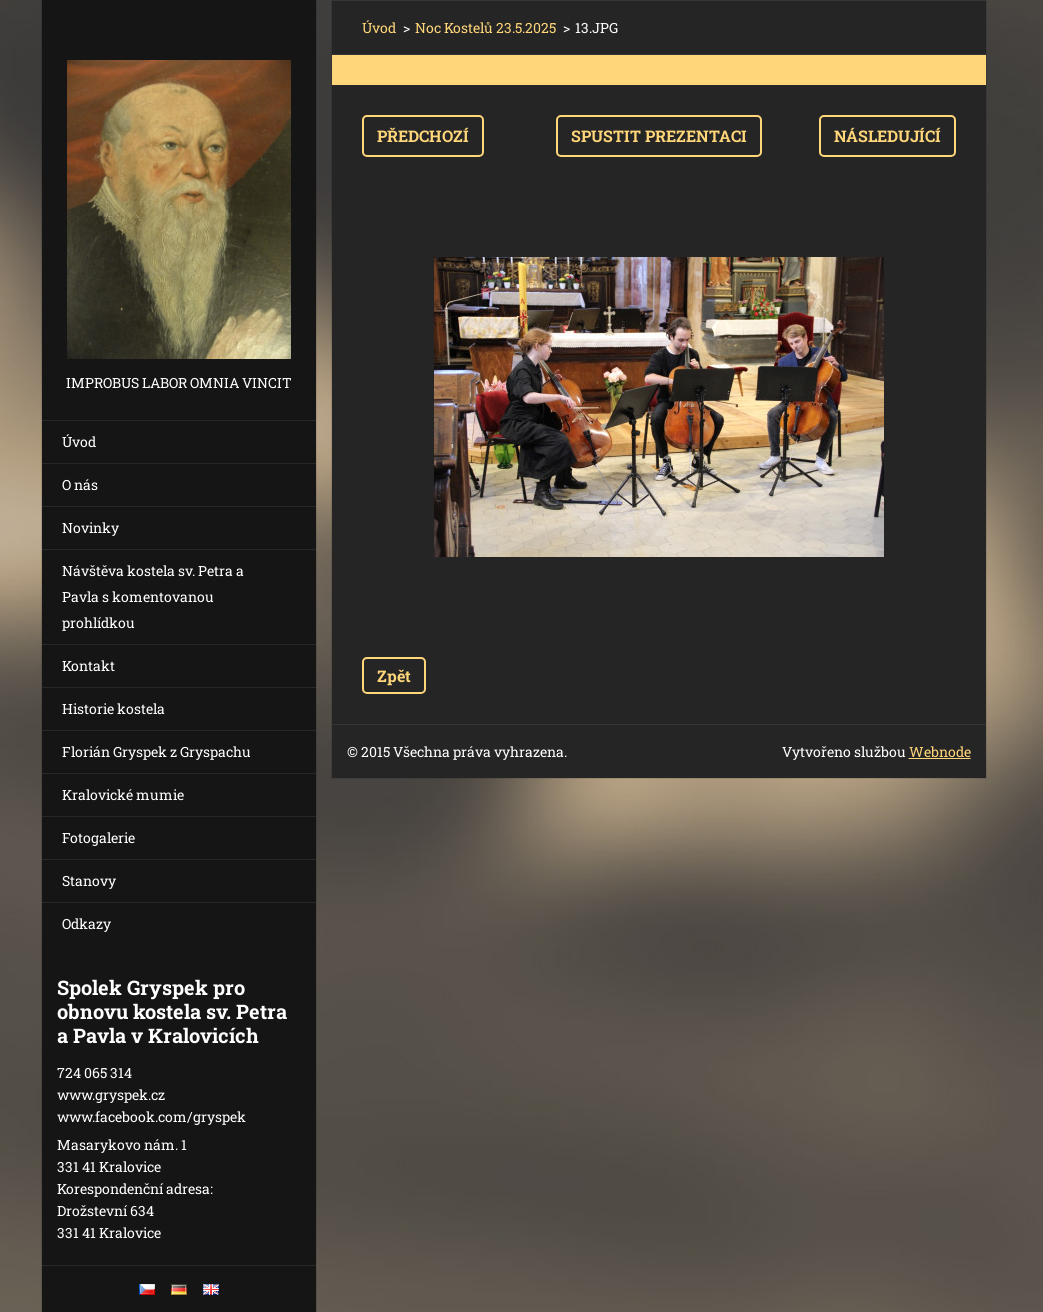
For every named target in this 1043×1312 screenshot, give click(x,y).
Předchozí (423, 135)
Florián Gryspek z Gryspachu (156, 751)
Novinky (90, 527)
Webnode (940, 751)
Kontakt (88, 665)
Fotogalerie (98, 837)
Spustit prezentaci (659, 135)
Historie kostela (113, 708)
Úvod (79, 441)
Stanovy (89, 880)
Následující (887, 135)
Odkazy (86, 923)
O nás (80, 484)
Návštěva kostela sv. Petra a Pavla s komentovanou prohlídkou (153, 596)
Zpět (394, 675)
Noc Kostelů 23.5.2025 (485, 27)
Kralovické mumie (123, 794)
